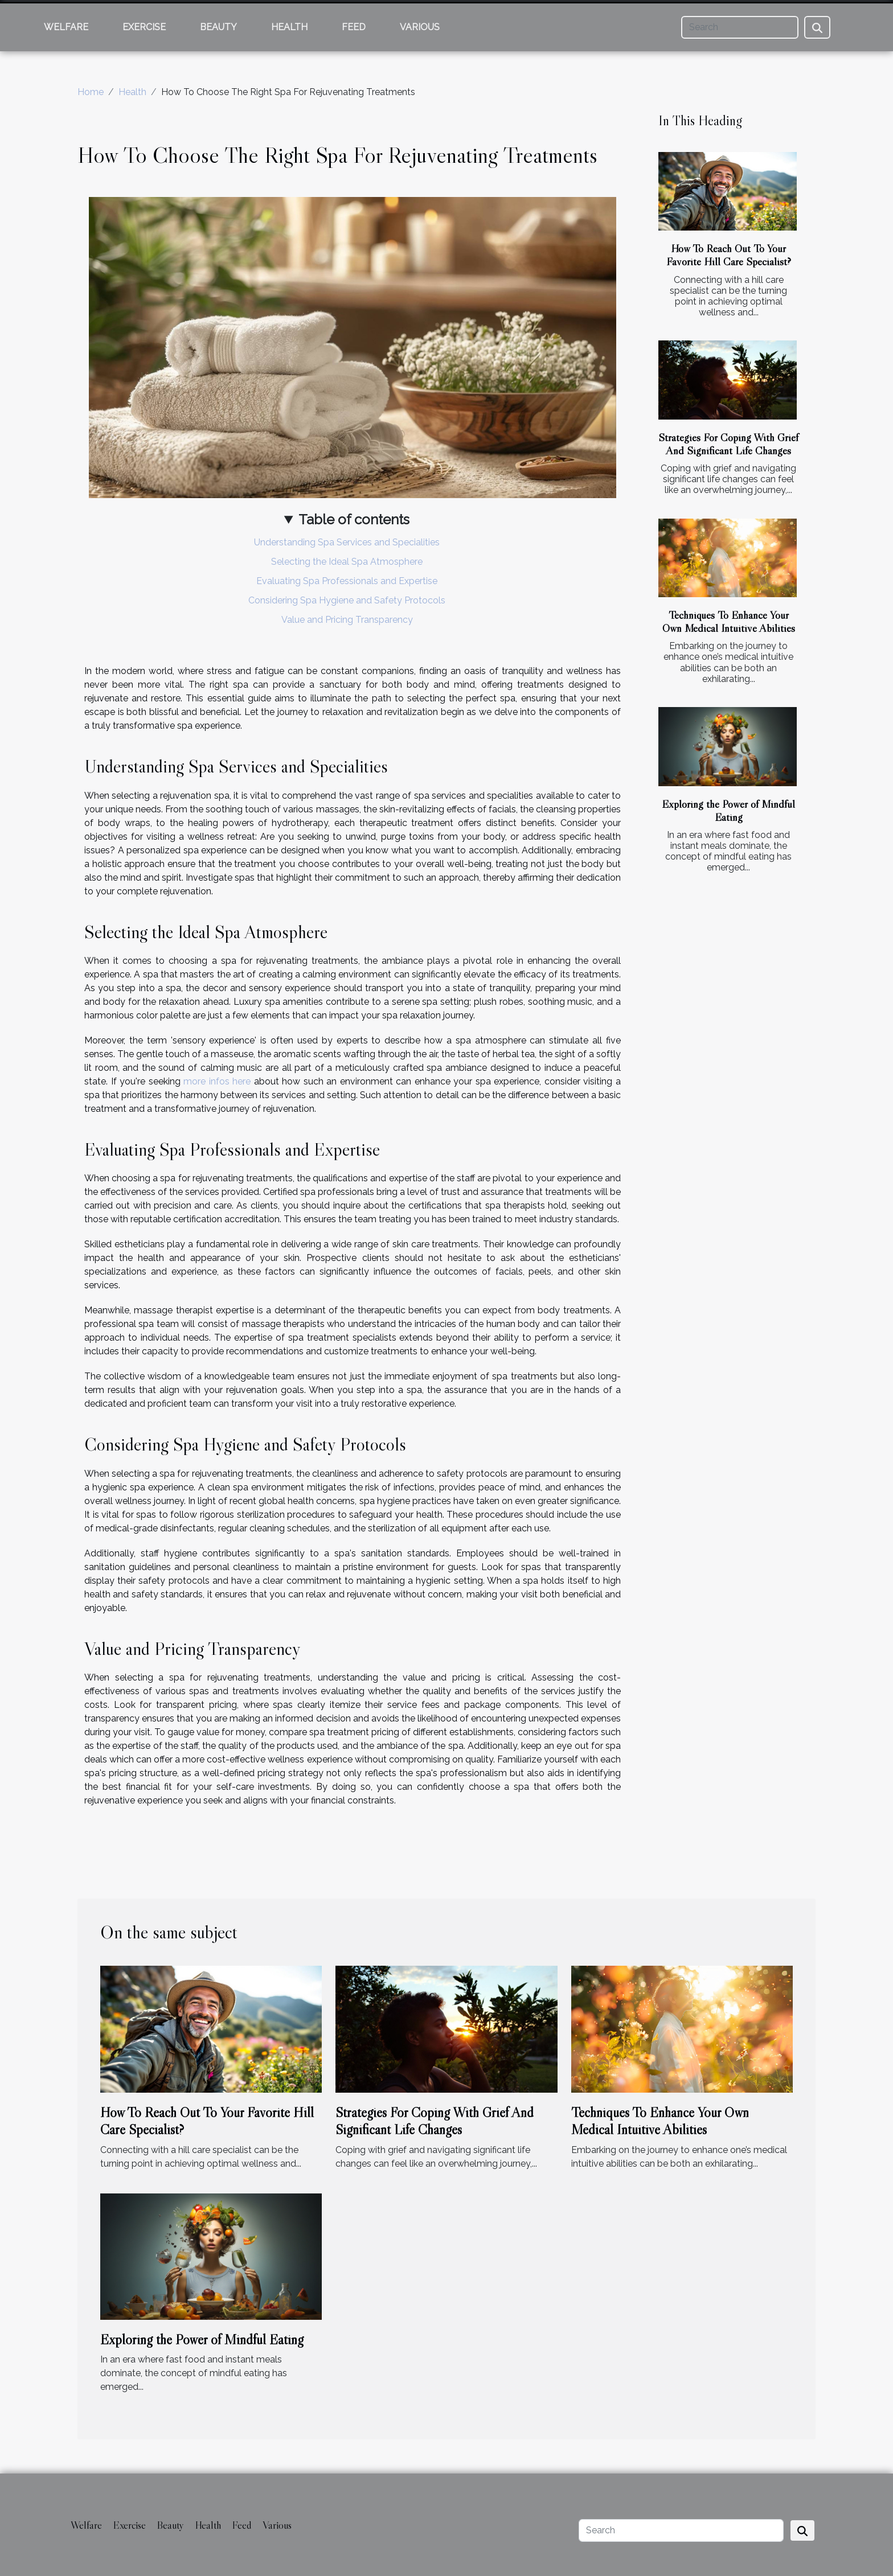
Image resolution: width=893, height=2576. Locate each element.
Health (289, 27)
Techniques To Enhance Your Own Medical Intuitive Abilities (728, 621)
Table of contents (353, 519)
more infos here (217, 1081)
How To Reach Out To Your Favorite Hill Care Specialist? (728, 254)
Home (90, 92)
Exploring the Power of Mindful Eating (728, 810)
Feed (354, 27)
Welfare (66, 27)
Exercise (144, 27)
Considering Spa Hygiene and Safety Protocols (346, 600)
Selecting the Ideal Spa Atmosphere (347, 561)
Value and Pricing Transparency (347, 619)
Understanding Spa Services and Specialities (347, 542)
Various (420, 27)
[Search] (739, 27)
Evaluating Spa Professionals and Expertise (346, 581)
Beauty (218, 27)
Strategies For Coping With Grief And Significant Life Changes (728, 443)
